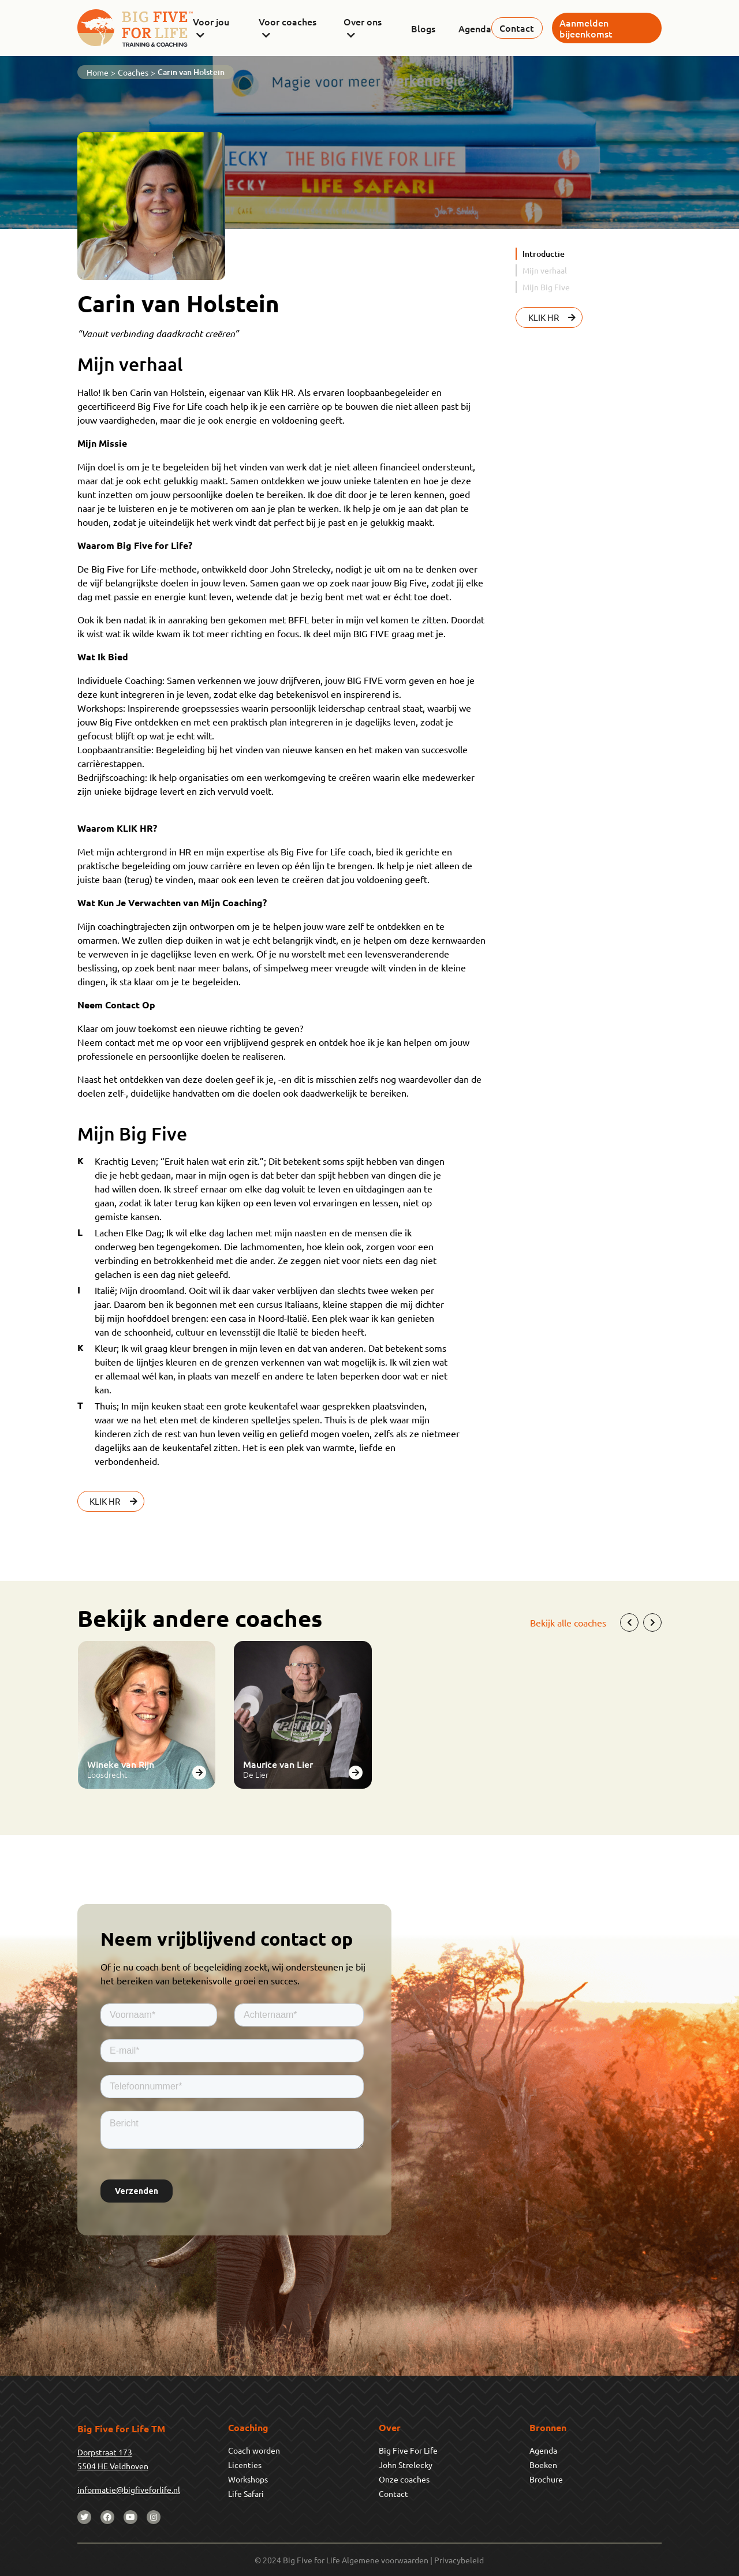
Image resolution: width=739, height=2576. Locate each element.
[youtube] (130, 2517)
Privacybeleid (459, 2560)
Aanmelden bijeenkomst (586, 28)
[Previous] (629, 1622)
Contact (516, 27)
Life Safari (246, 2493)
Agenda (474, 28)
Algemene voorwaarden (385, 2560)
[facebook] (107, 2517)
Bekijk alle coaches (568, 1622)
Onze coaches (404, 2479)
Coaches (133, 72)
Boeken (543, 2464)
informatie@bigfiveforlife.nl (128, 2489)
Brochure (546, 2479)
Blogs (423, 28)
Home (98, 72)
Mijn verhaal (544, 270)
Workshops (248, 2479)
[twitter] (84, 2517)
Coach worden (254, 2450)
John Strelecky (405, 2464)
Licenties (245, 2464)
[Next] (652, 1622)
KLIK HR (114, 1501)
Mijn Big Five (546, 287)
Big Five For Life (408, 2450)
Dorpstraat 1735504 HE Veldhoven (112, 2459)
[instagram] (154, 2517)
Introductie (543, 253)
